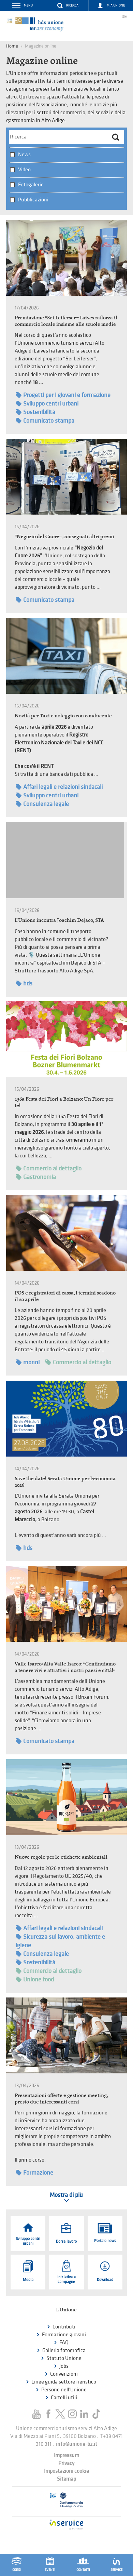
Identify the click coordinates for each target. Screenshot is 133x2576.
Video (24, 170)
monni (28, 1362)
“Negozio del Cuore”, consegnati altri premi (64, 536)
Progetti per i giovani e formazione (63, 395)
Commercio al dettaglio (49, 1168)
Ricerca (72, 5)
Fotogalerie (31, 185)
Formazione (34, 2172)
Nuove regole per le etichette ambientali (61, 1857)
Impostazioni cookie (66, 2471)
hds (24, 983)
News (24, 154)
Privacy (66, 2463)
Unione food (35, 1979)
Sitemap (66, 2479)
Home (12, 46)
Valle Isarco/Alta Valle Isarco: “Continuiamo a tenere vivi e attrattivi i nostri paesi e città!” (65, 1666)
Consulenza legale (42, 804)
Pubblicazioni (33, 200)
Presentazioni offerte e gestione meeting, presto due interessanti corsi (61, 2098)
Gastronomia (36, 1177)
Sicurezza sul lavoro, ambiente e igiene (60, 1941)
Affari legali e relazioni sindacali (59, 787)
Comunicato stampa (45, 420)
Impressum (66, 2455)
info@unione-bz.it (76, 2444)
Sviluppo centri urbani (47, 403)
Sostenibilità (35, 412)
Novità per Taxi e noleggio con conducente (63, 715)
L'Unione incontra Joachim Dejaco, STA (59, 920)
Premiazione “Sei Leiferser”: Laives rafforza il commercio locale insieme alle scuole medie (66, 320)
